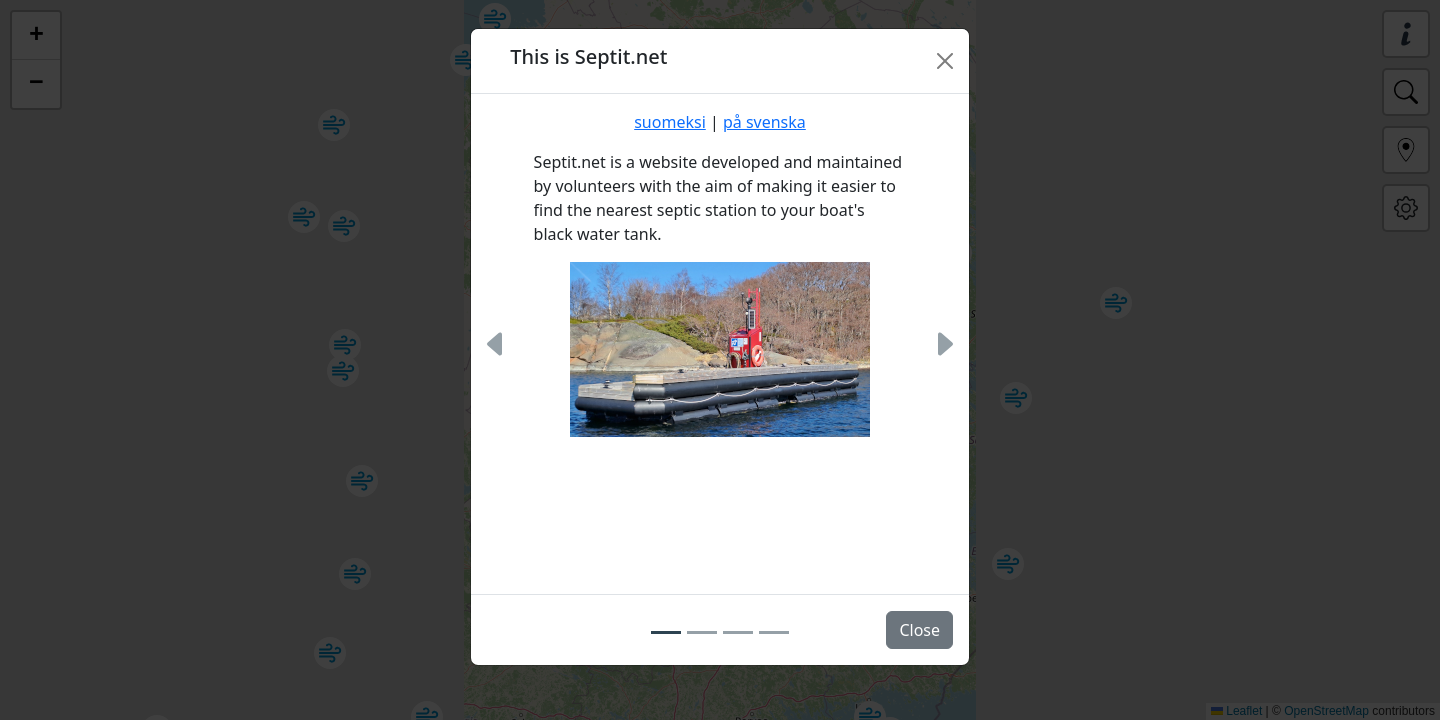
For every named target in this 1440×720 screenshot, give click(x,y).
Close (919, 630)
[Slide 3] (738, 631)
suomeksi (670, 122)
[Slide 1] (666, 631)
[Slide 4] (774, 631)
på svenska (764, 122)
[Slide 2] (702, 631)
